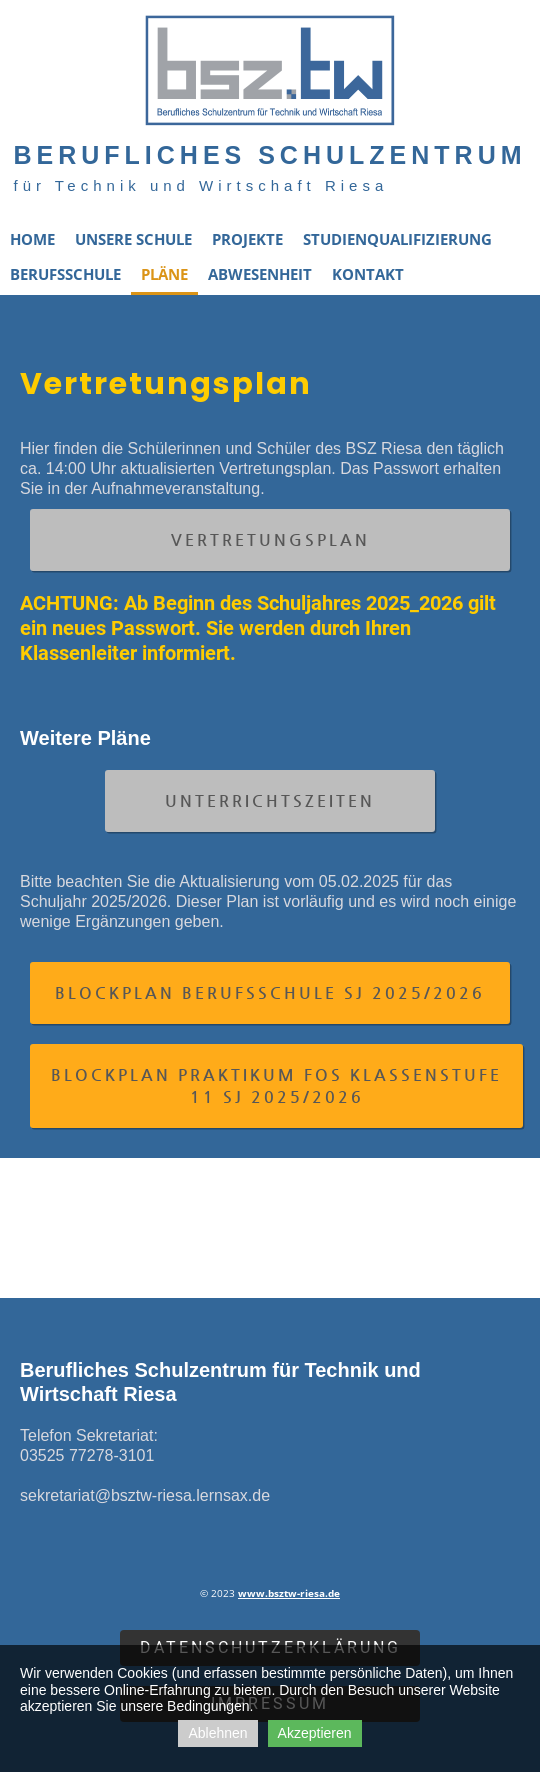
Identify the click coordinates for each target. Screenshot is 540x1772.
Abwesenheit (260, 274)
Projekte (247, 239)
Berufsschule (65, 274)
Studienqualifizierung (397, 239)
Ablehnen (217, 1733)
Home (32, 239)
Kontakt (368, 274)
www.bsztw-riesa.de (289, 1593)
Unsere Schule (133, 239)
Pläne (164, 274)
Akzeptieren (315, 1733)
